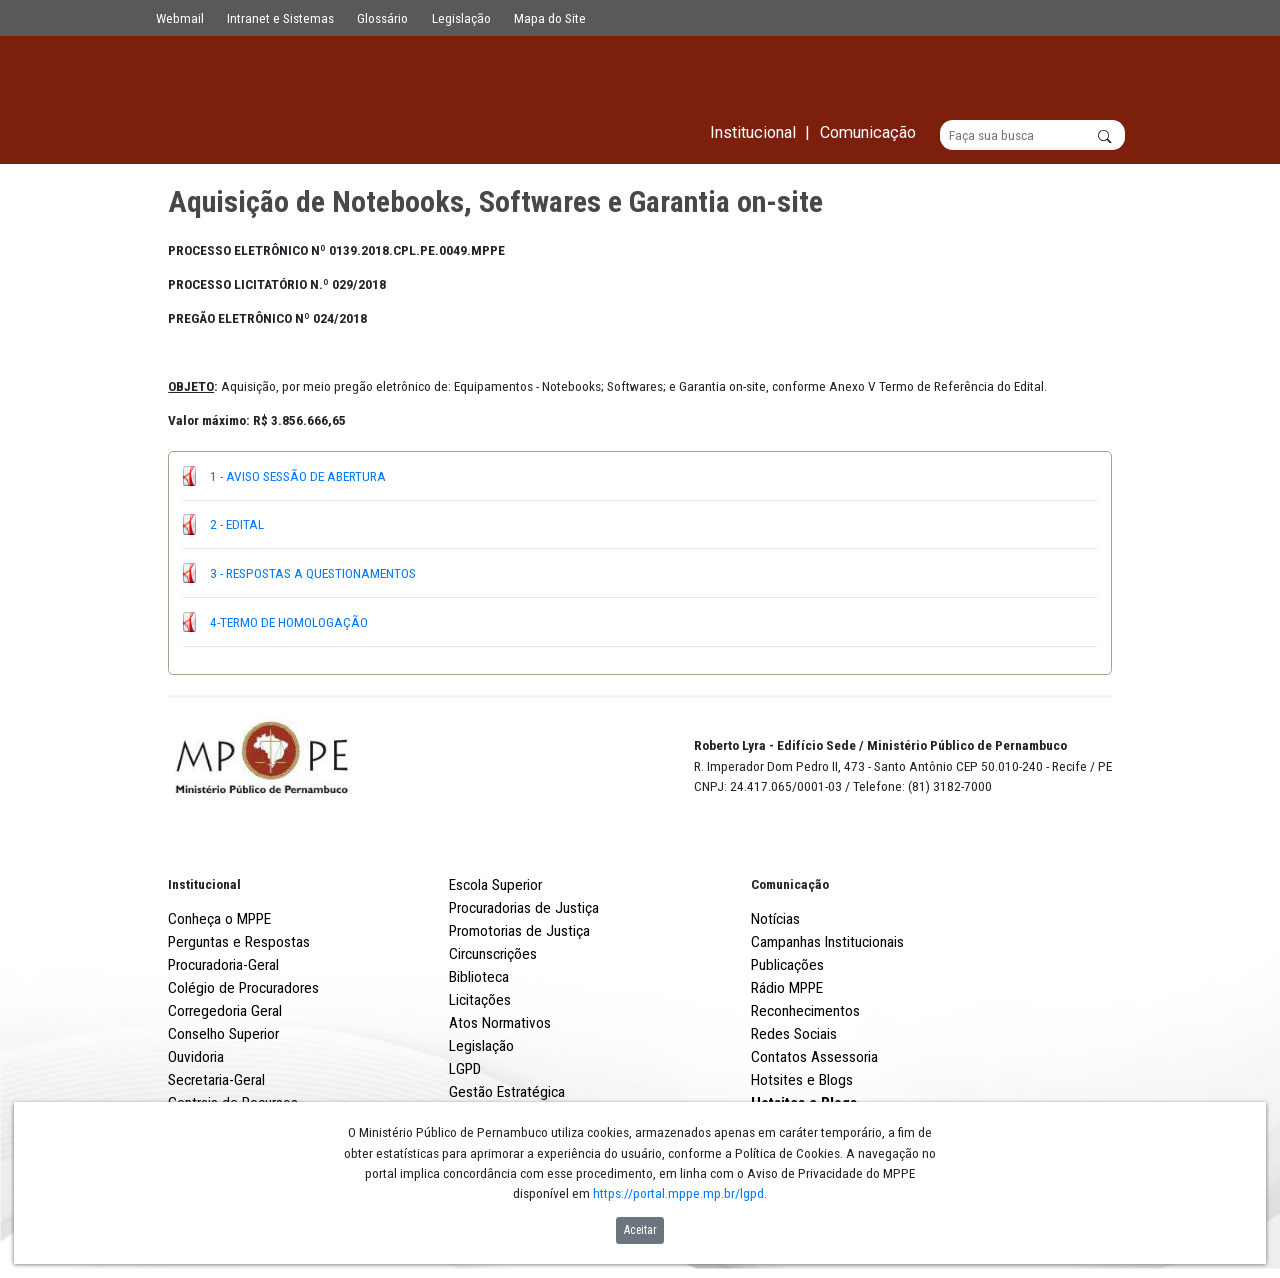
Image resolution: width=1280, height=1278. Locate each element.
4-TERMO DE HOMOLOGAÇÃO (289, 622)
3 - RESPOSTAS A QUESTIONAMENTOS (313, 573)
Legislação (461, 18)
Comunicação (790, 885)
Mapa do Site (550, 18)
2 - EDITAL (237, 525)
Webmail (180, 18)
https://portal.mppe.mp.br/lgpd (678, 1193)
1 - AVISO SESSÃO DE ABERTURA (298, 476)
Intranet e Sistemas (280, 18)
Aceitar (640, 1230)
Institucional (204, 885)
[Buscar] (1032, 136)
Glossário (382, 18)
